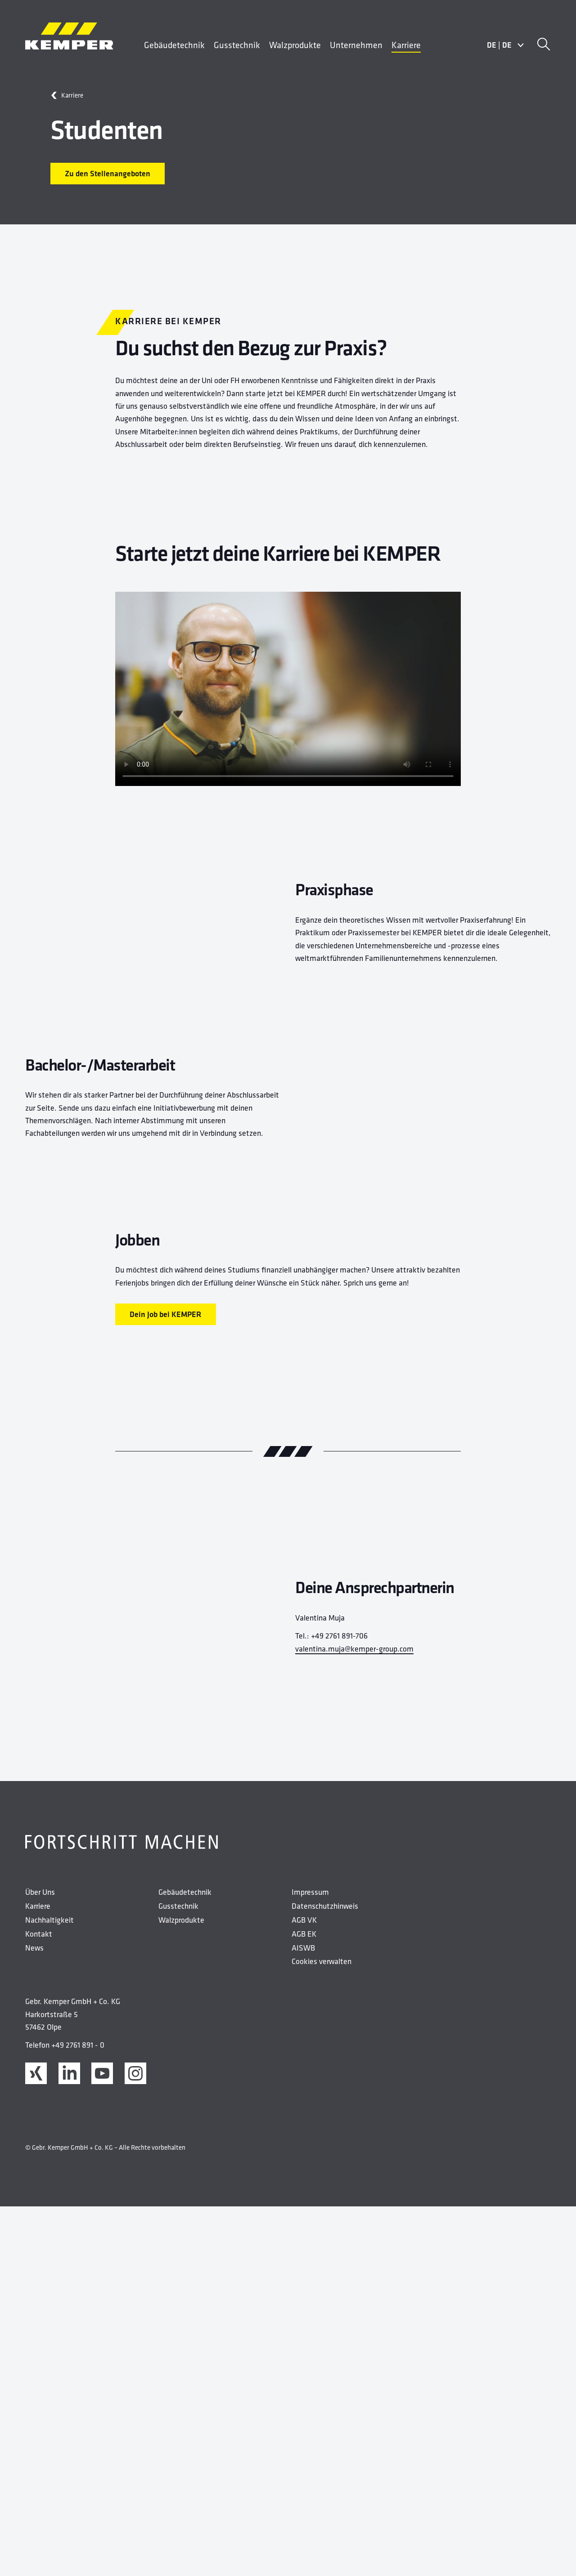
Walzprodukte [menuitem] (295, 45)
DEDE (505, 45)
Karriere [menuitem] (406, 45)
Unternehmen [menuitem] (356, 45)
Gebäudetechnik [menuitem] (174, 45)
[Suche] (543, 45)
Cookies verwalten (321, 2344)
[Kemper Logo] (69, 35)
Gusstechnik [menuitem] (237, 45)
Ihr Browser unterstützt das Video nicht (288, 689)
